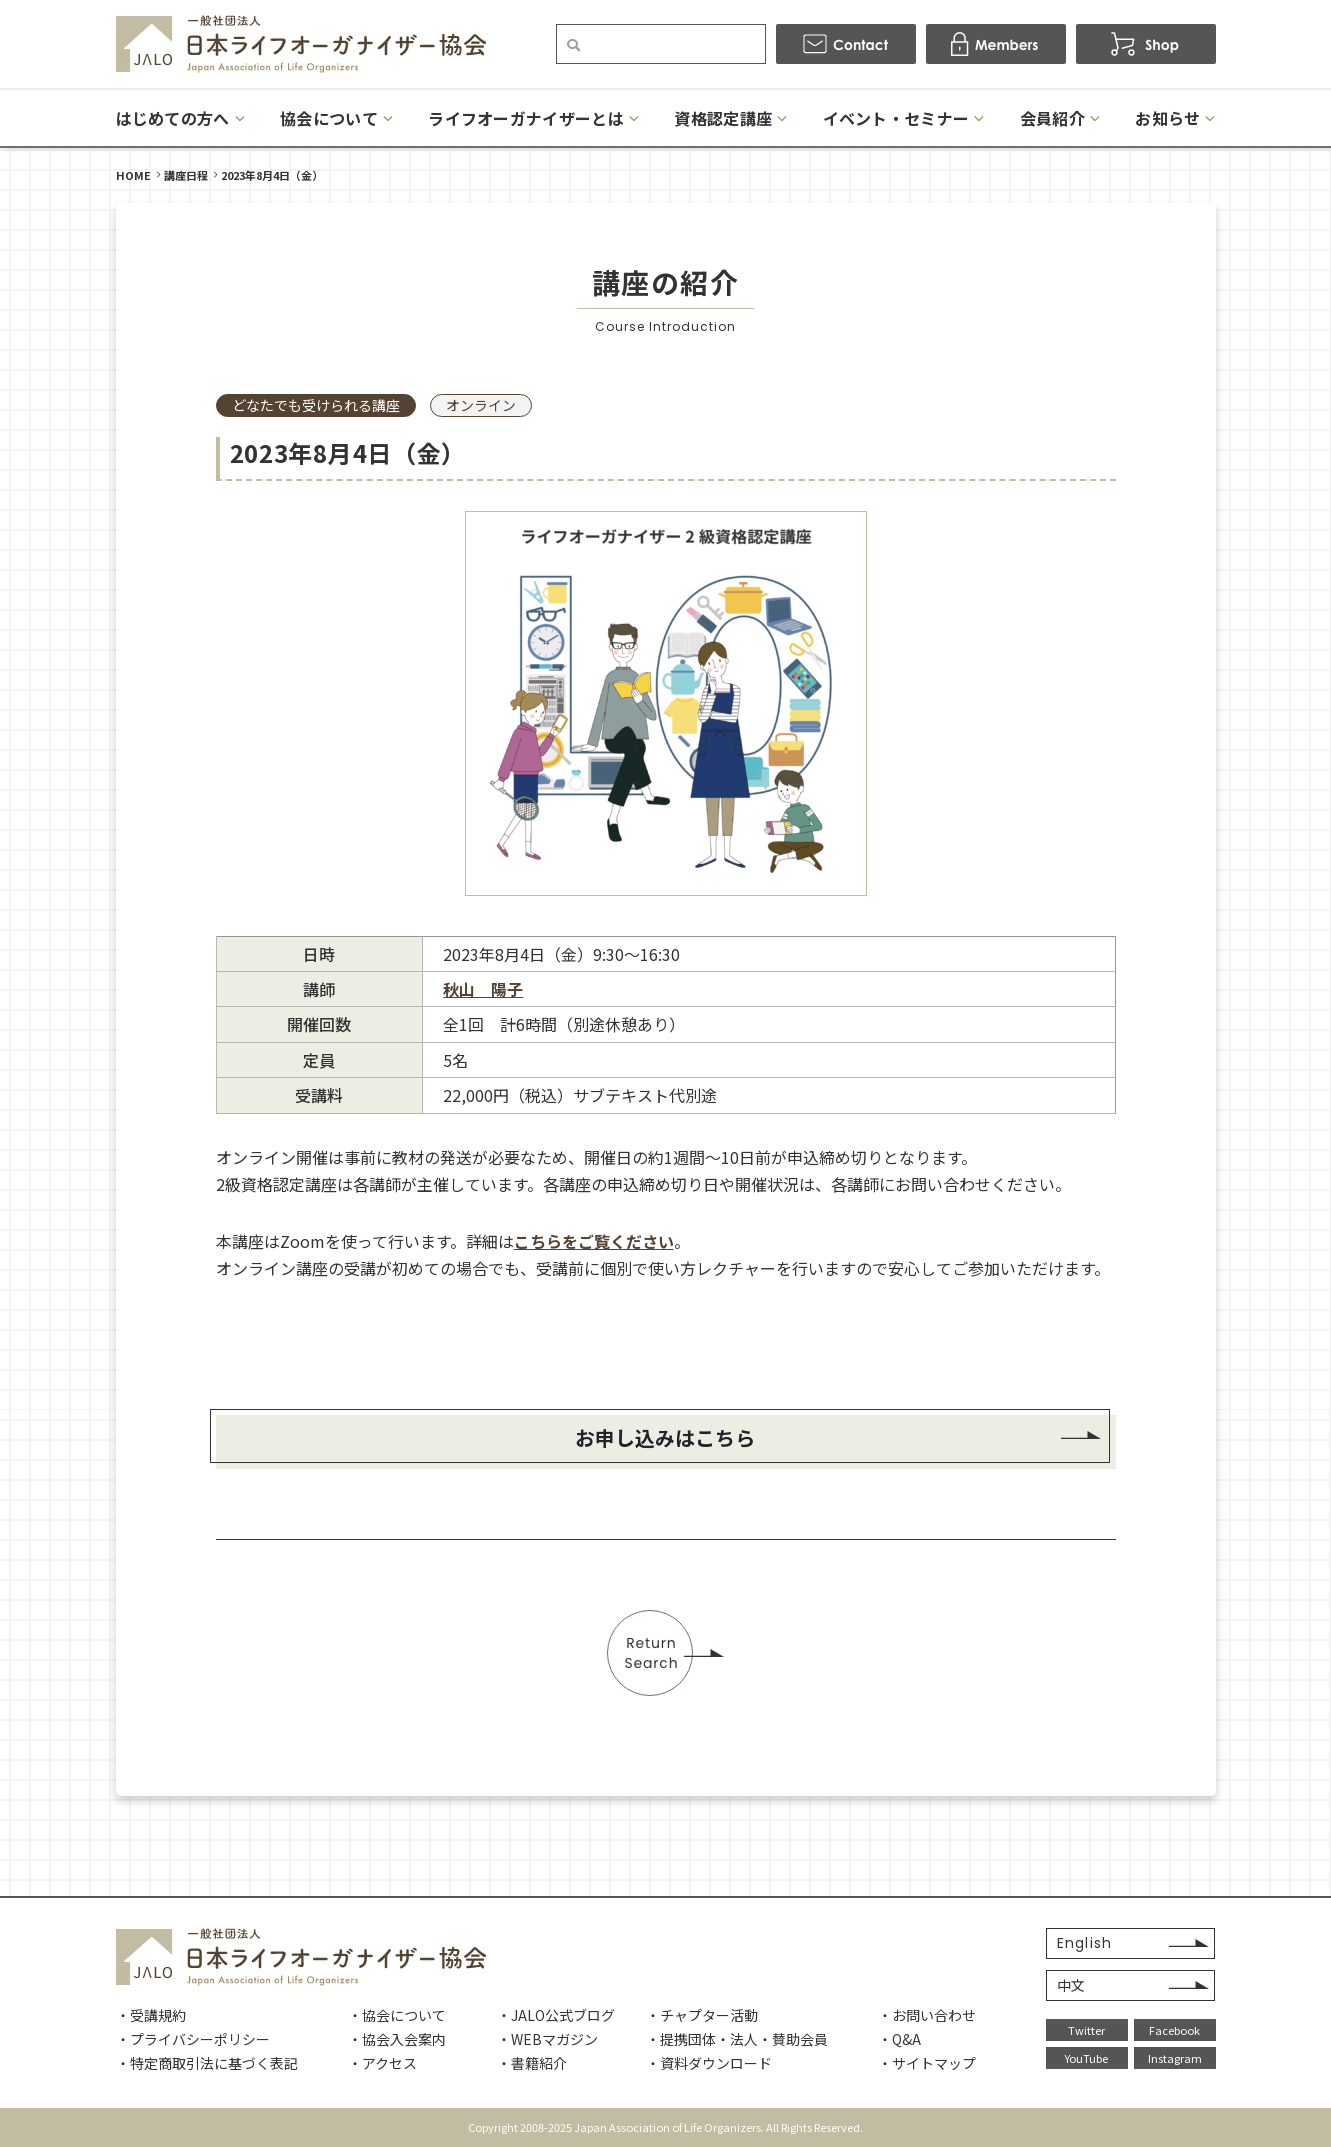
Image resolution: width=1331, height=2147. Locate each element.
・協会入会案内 (397, 2039)
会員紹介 (1052, 118)
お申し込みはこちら (666, 1437)
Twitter (1086, 2030)
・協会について (397, 2015)
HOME (133, 175)
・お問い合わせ (927, 2015)
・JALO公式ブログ (556, 2015)
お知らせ (1167, 118)
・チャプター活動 (702, 2015)
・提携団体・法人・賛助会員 (737, 2039)
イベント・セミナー (896, 118)
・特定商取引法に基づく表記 (207, 2063)
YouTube (1086, 2058)
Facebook (1174, 2030)
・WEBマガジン (547, 2039)
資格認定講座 (723, 118)
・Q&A (899, 2039)
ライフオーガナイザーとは (526, 118)
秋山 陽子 (483, 989)
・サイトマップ (927, 2063)
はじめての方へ (173, 118)
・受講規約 (151, 2015)
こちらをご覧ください (594, 1241)
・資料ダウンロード (709, 2063)
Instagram (1175, 2058)
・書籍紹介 (532, 2063)
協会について (329, 118)
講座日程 (186, 175)
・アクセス (382, 2063)
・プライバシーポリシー (193, 2039)
